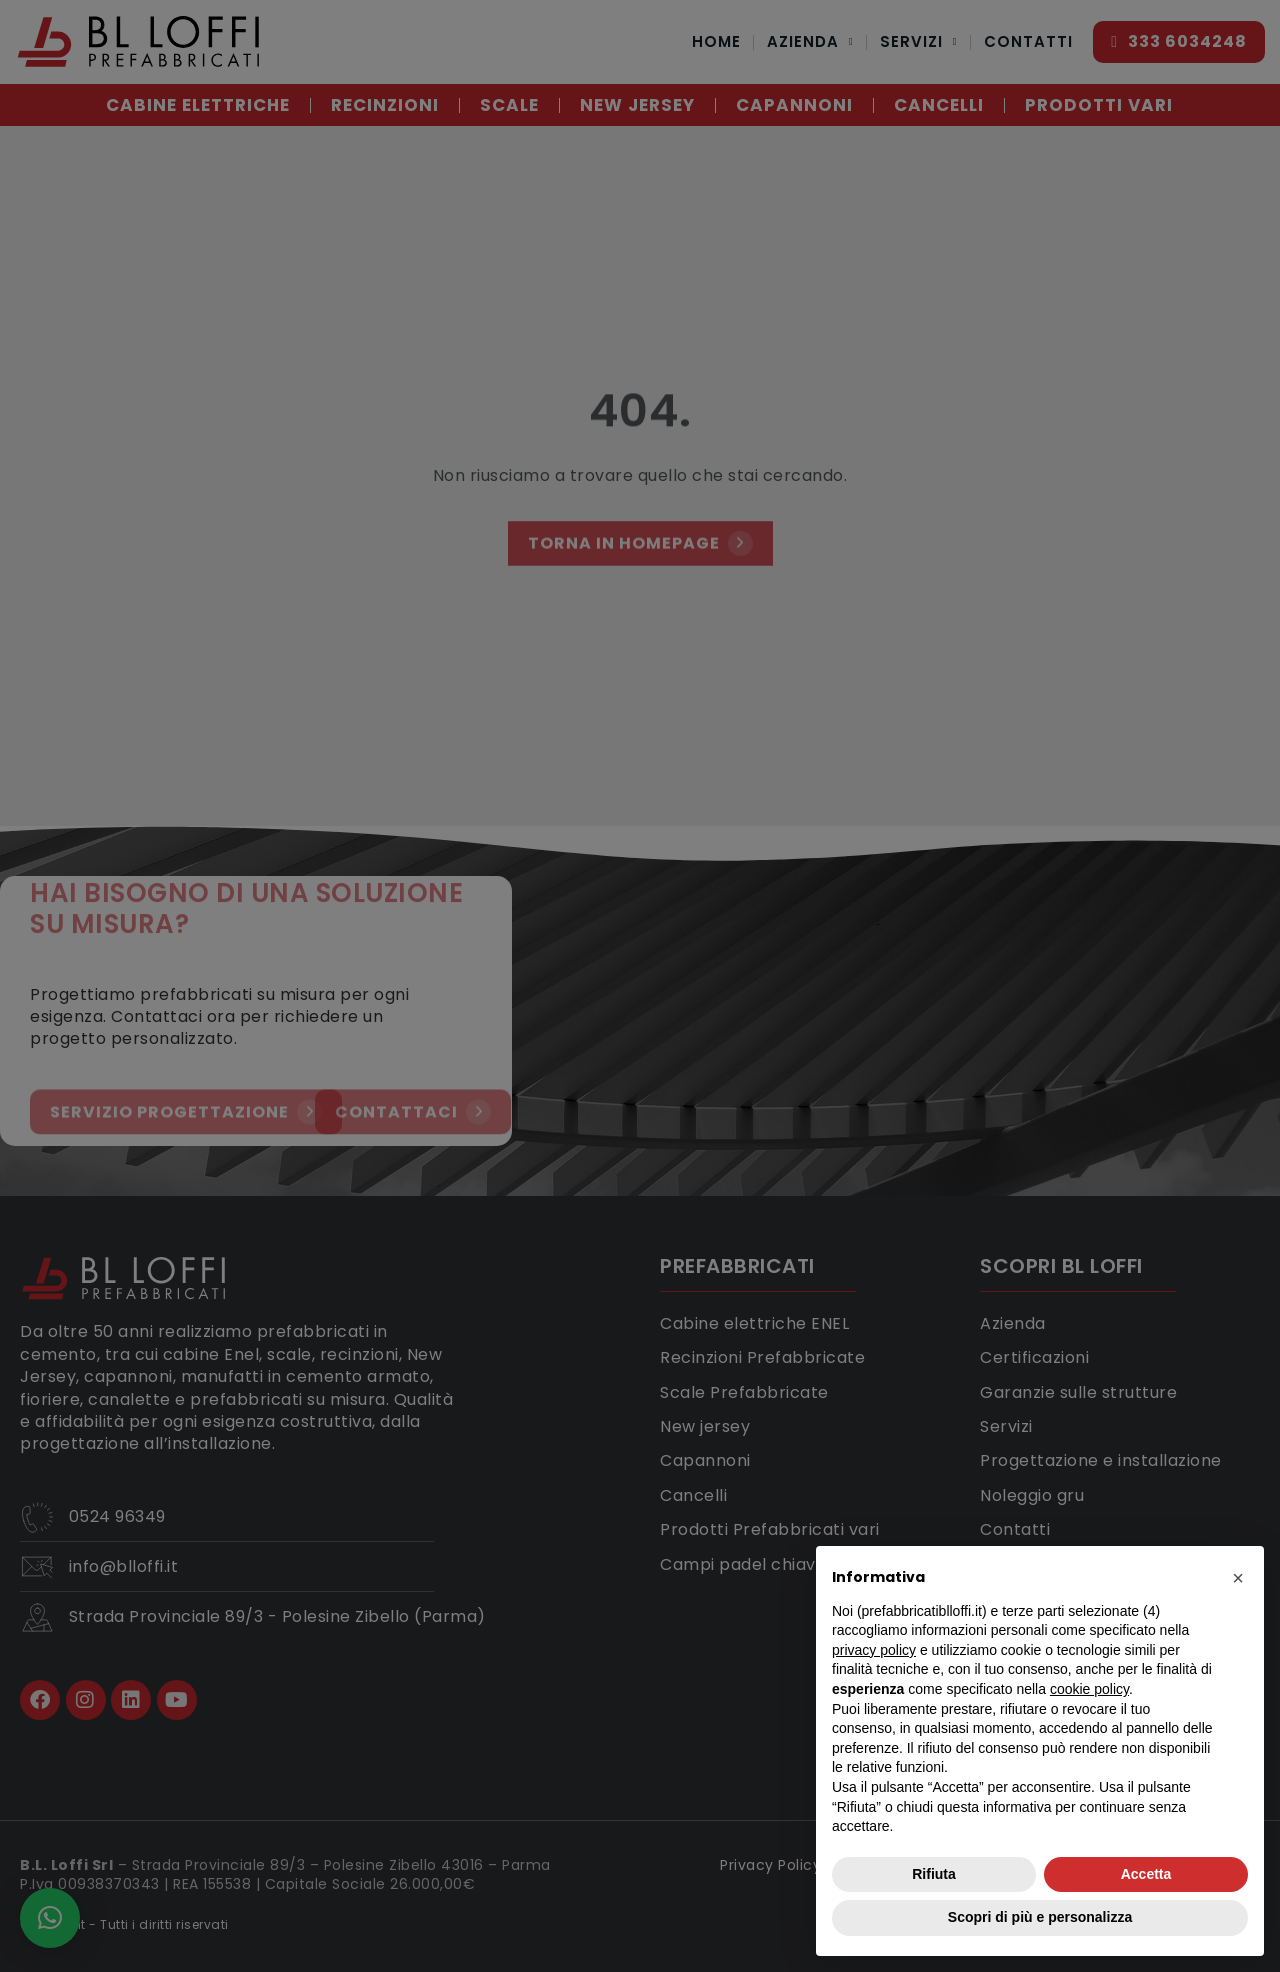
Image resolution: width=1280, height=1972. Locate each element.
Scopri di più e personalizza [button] (1040, 1917)
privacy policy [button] (874, 1650)
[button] (1238, 1578)
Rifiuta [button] (934, 1874)
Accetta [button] (1146, 1874)
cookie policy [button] (1089, 1689)
